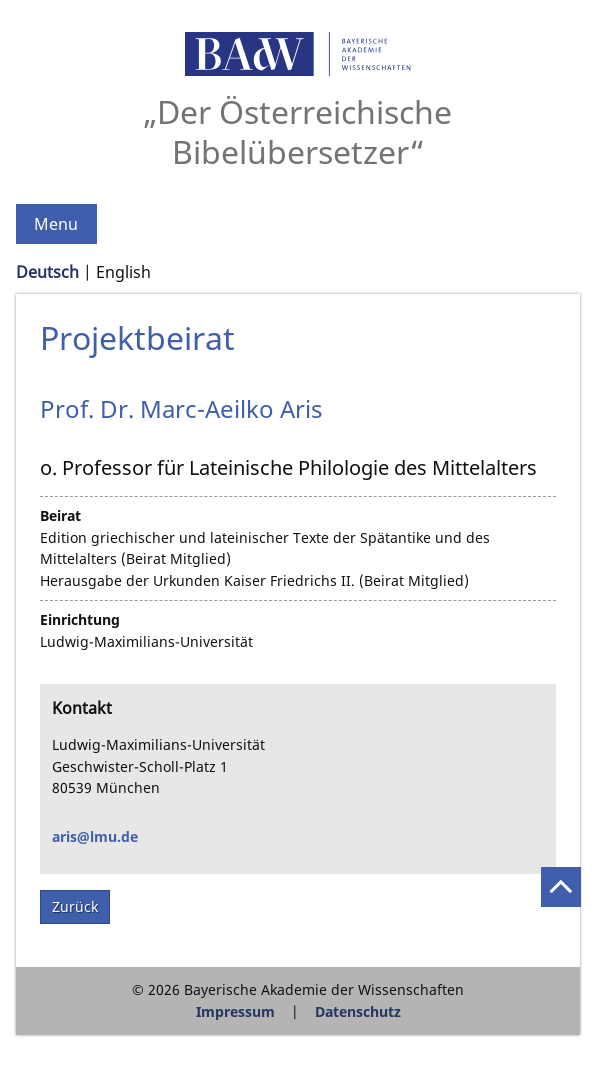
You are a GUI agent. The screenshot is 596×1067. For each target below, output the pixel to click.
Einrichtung (80, 619)
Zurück (75, 906)
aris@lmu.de (95, 836)
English (123, 272)
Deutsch (47, 272)
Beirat (60, 515)
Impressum (235, 1011)
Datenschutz (358, 1011)
